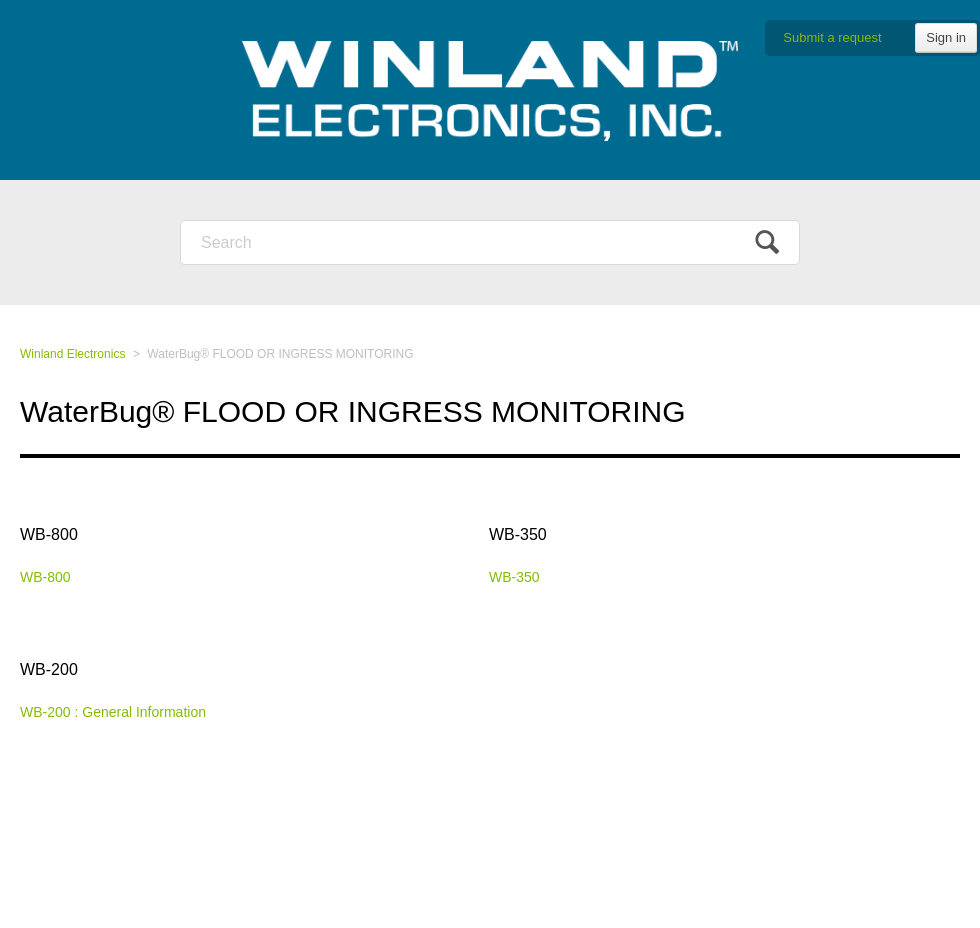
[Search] (490, 242)
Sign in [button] (946, 37)
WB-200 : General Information (113, 712)
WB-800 (49, 534)
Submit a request (832, 37)
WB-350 (518, 534)
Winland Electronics (72, 354)
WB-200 (49, 669)
